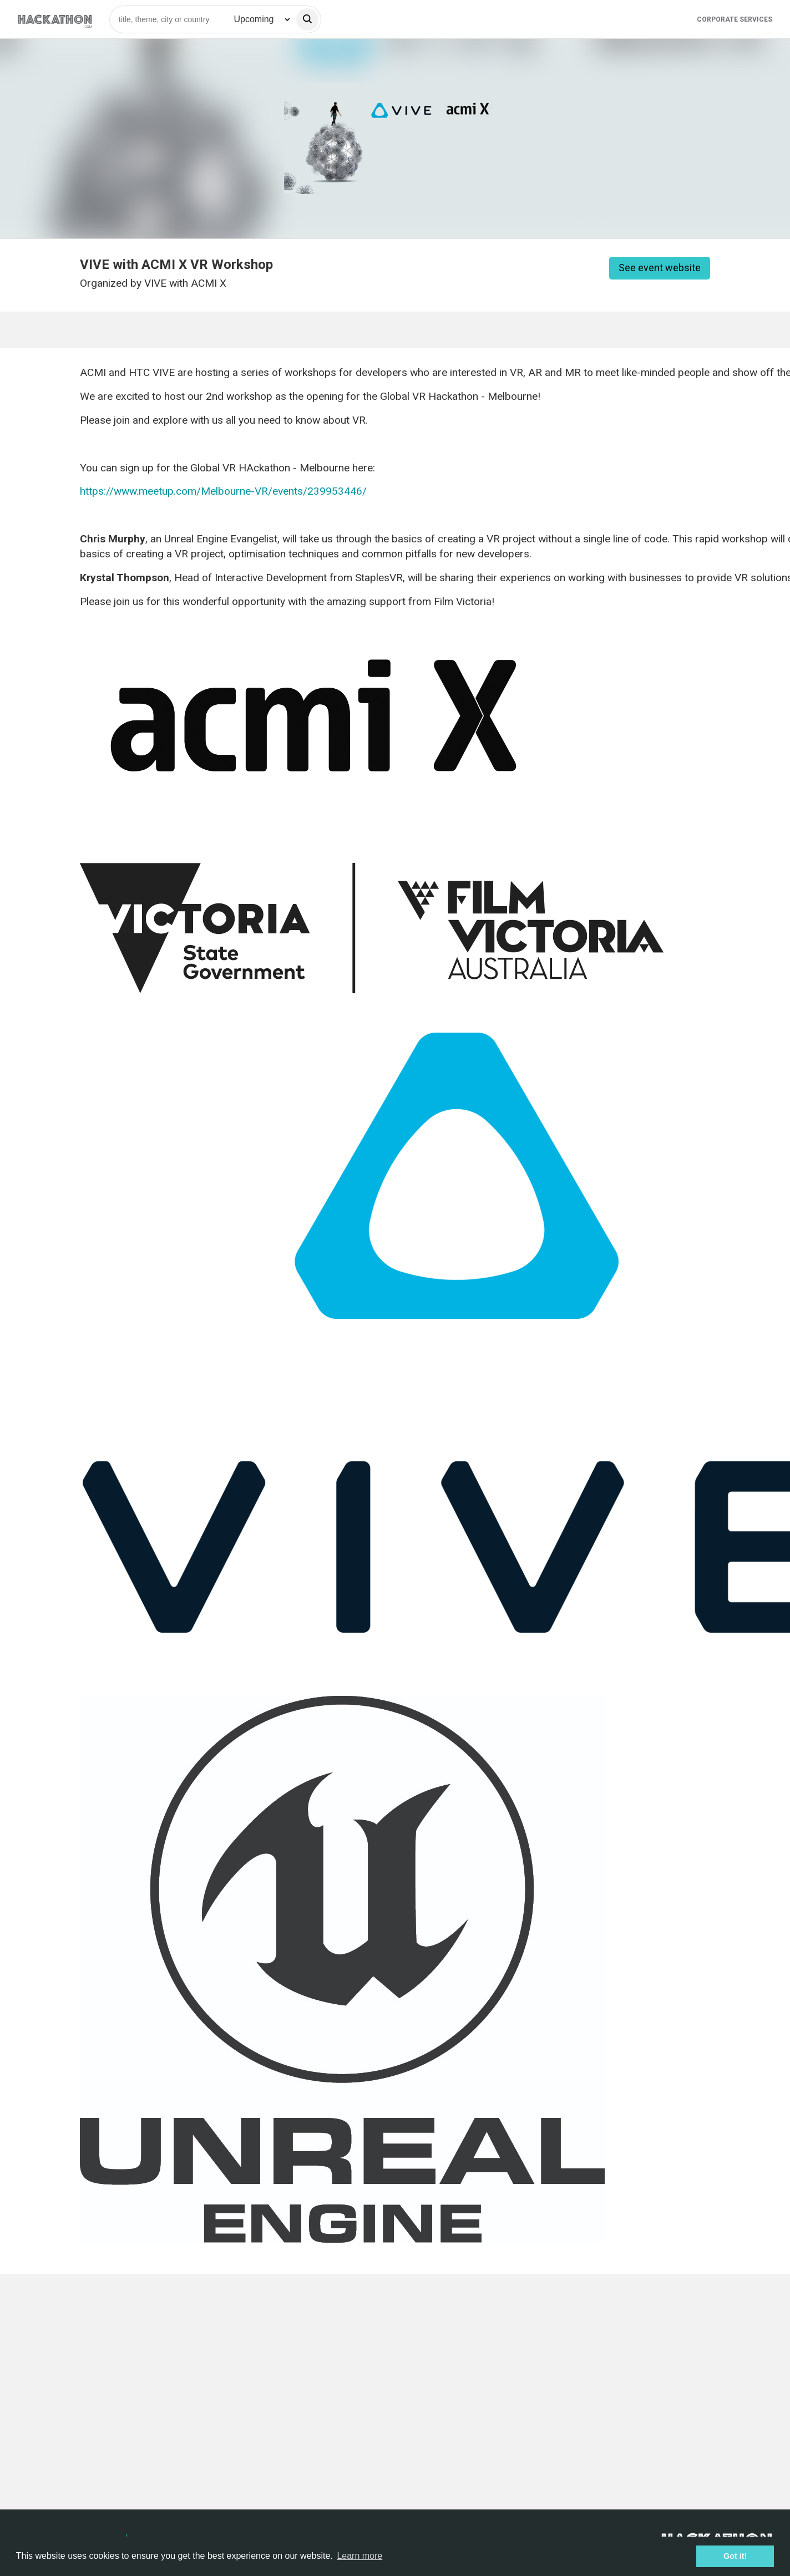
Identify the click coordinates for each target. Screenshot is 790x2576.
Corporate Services (734, 19)
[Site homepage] (55, 19)
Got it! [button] (735, 2556)
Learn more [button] (359, 2555)
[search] (307, 19)
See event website (660, 267)
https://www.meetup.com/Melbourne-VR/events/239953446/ (223, 491)
